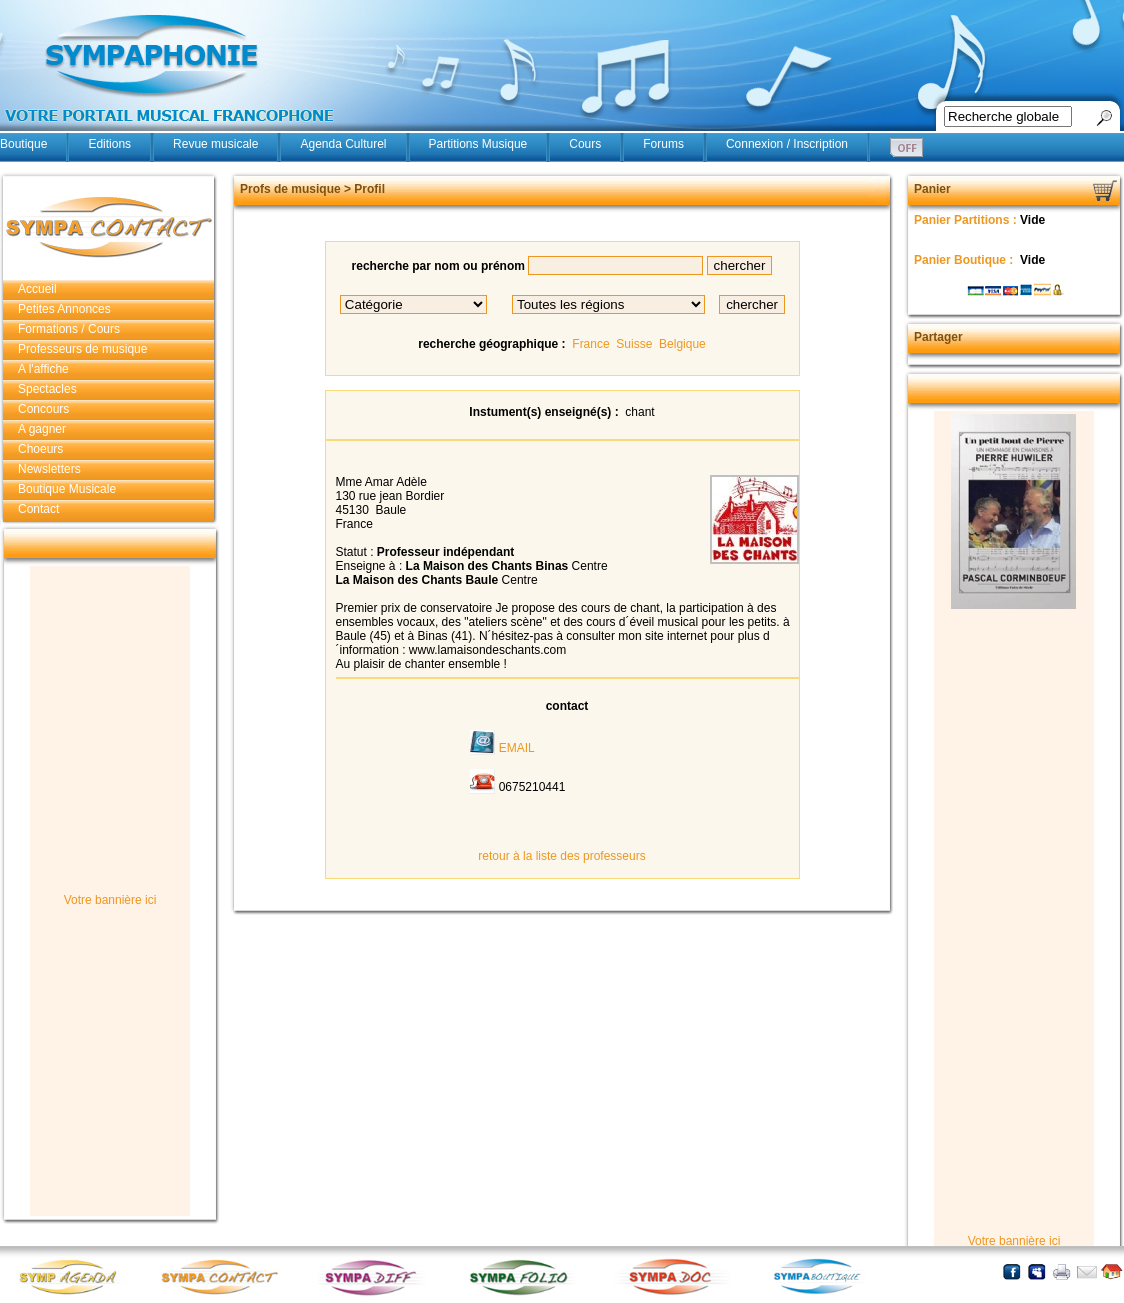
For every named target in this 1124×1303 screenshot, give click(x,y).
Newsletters (49, 469)
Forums (663, 144)
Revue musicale (215, 144)
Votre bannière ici (110, 900)
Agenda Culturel (343, 144)
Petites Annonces (64, 309)
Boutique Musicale (67, 489)
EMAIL (517, 748)
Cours (585, 144)
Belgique (682, 344)
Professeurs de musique (82, 349)
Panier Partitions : (967, 220)
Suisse (634, 344)
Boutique (23, 144)
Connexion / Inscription (787, 144)
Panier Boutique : (965, 260)
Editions (109, 144)
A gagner (42, 429)
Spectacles (47, 389)
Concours (43, 409)
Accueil (37, 289)
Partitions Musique (478, 144)
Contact (38, 509)
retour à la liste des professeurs (561, 856)
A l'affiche (43, 369)
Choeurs (40, 449)
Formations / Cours (69, 329)
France (590, 344)
